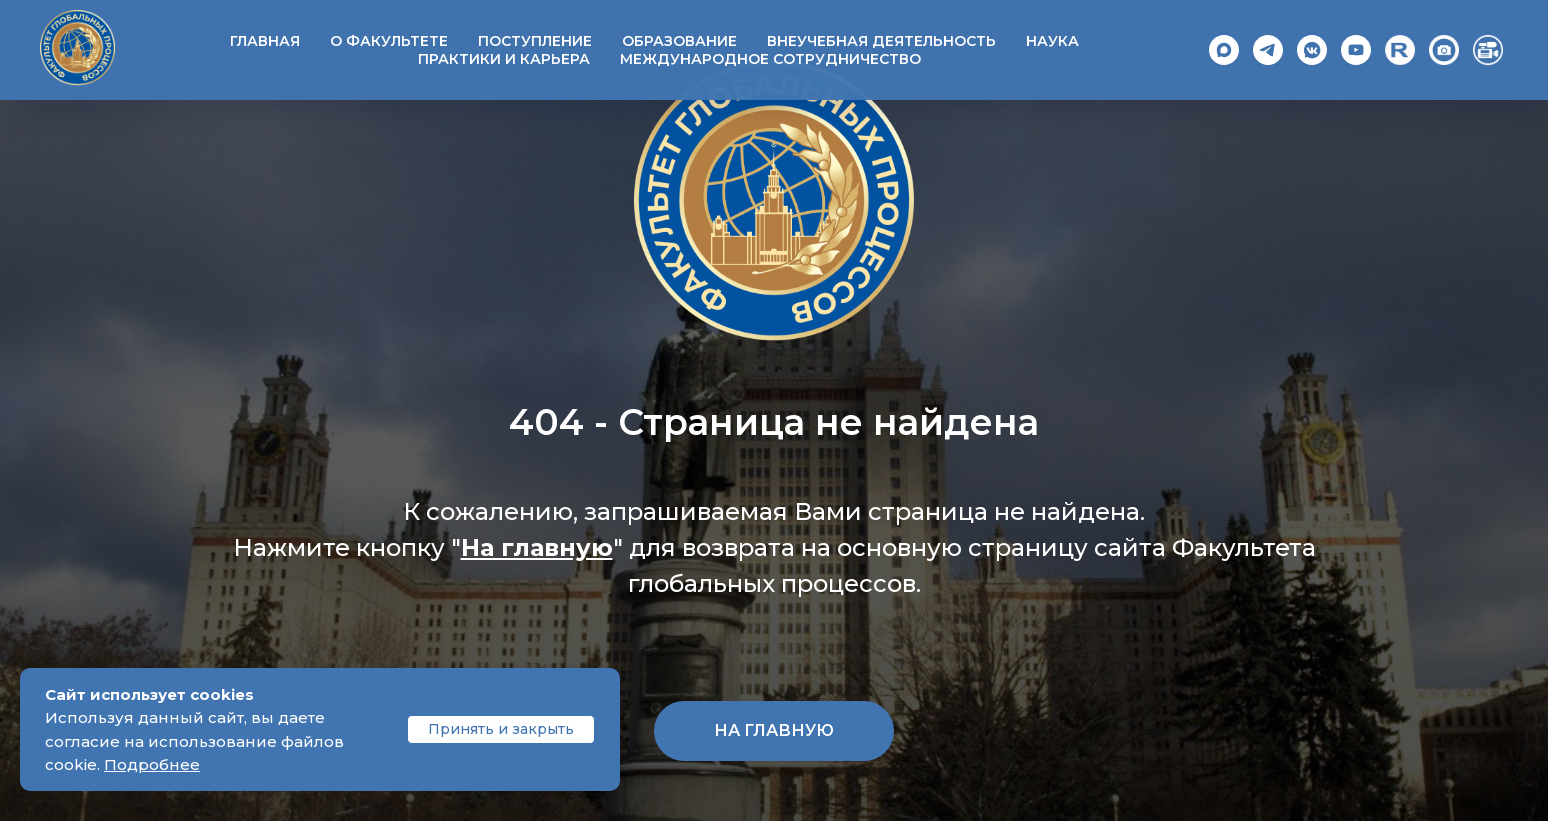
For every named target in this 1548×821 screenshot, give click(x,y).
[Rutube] (1400, 50)
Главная (265, 41)
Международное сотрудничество (770, 59)
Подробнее (152, 764)
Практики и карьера (504, 59)
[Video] (1488, 50)
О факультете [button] (389, 41)
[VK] (1312, 50)
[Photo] (1444, 50)
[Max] (1224, 50)
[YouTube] (1356, 50)
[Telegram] (1268, 50)
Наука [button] (1052, 41)
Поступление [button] (535, 41)
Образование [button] (679, 41)
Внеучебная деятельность (881, 41)
